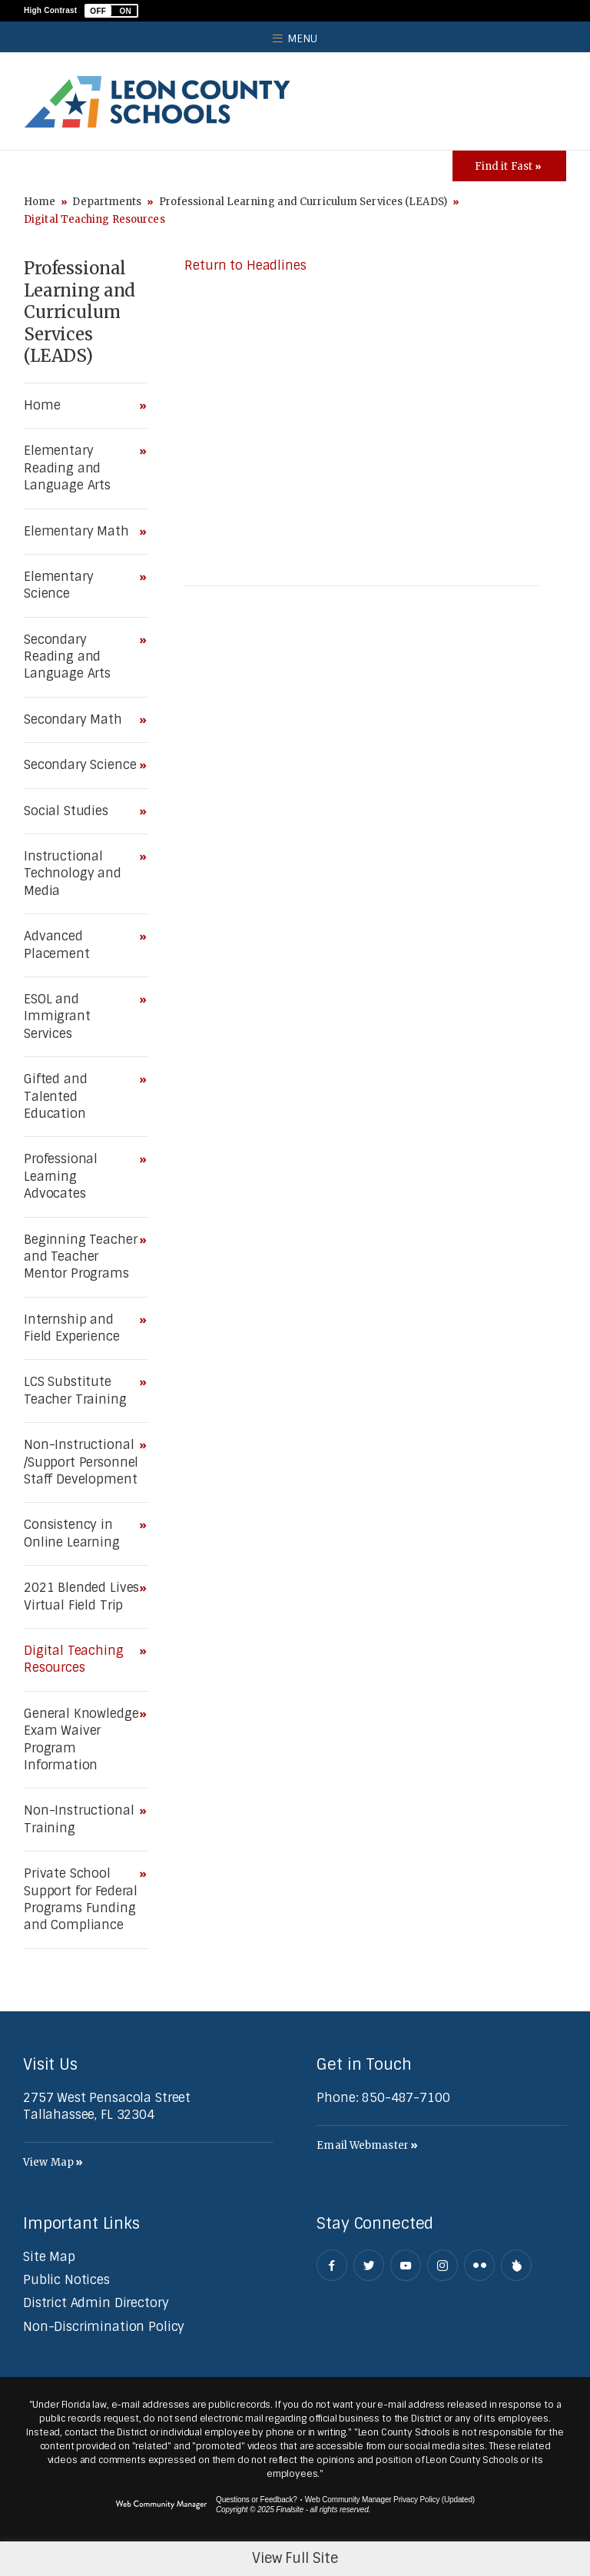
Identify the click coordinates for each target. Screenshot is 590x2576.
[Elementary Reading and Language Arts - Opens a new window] (82, 468)
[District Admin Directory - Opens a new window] (95, 2303)
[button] (111, 11)
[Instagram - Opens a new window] (442, 2265)
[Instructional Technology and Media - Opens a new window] (82, 873)
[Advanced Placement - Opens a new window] (82, 945)
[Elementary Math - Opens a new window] (82, 531)
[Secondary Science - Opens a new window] (82, 765)
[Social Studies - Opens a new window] (82, 811)
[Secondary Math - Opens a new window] (82, 720)
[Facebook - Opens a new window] (332, 2265)
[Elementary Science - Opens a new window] (82, 586)
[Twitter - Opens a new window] (368, 2265)
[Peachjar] (516, 2265)
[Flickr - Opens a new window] (479, 2265)
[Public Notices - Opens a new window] (66, 2280)
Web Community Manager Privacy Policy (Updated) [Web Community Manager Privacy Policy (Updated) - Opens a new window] (390, 2499)
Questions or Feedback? (256, 2499)
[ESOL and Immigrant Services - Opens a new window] (82, 1016)
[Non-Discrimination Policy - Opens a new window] (103, 2327)
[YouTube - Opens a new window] (405, 2265)
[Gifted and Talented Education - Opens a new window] (82, 1096)
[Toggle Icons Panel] (509, 166)
